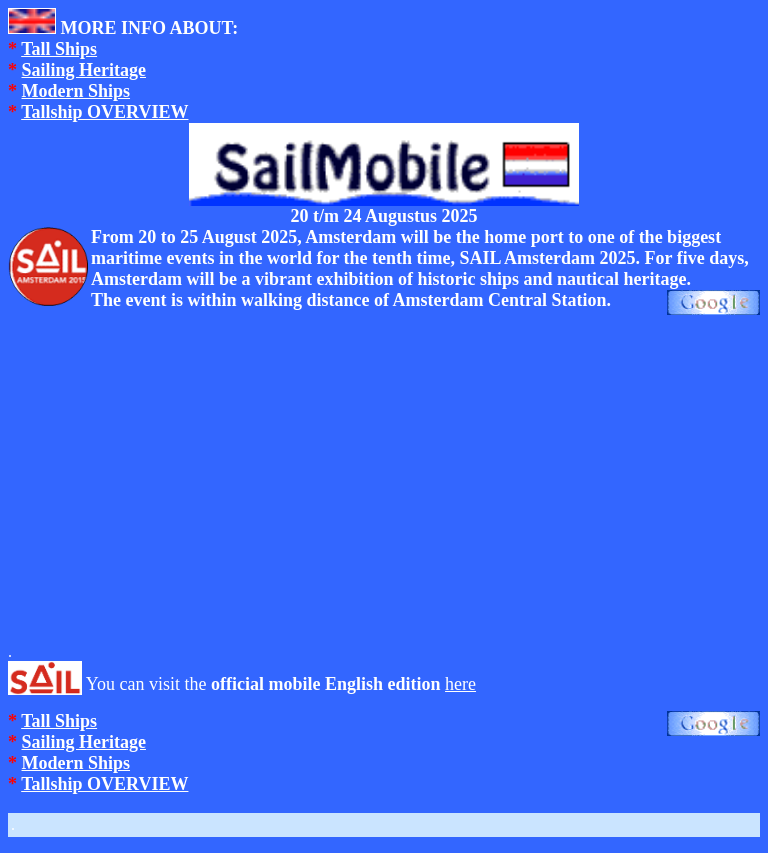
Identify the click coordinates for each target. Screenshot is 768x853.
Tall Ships (59, 49)
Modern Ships (76, 91)
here (460, 684)
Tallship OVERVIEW (104, 112)
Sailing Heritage (84, 70)
